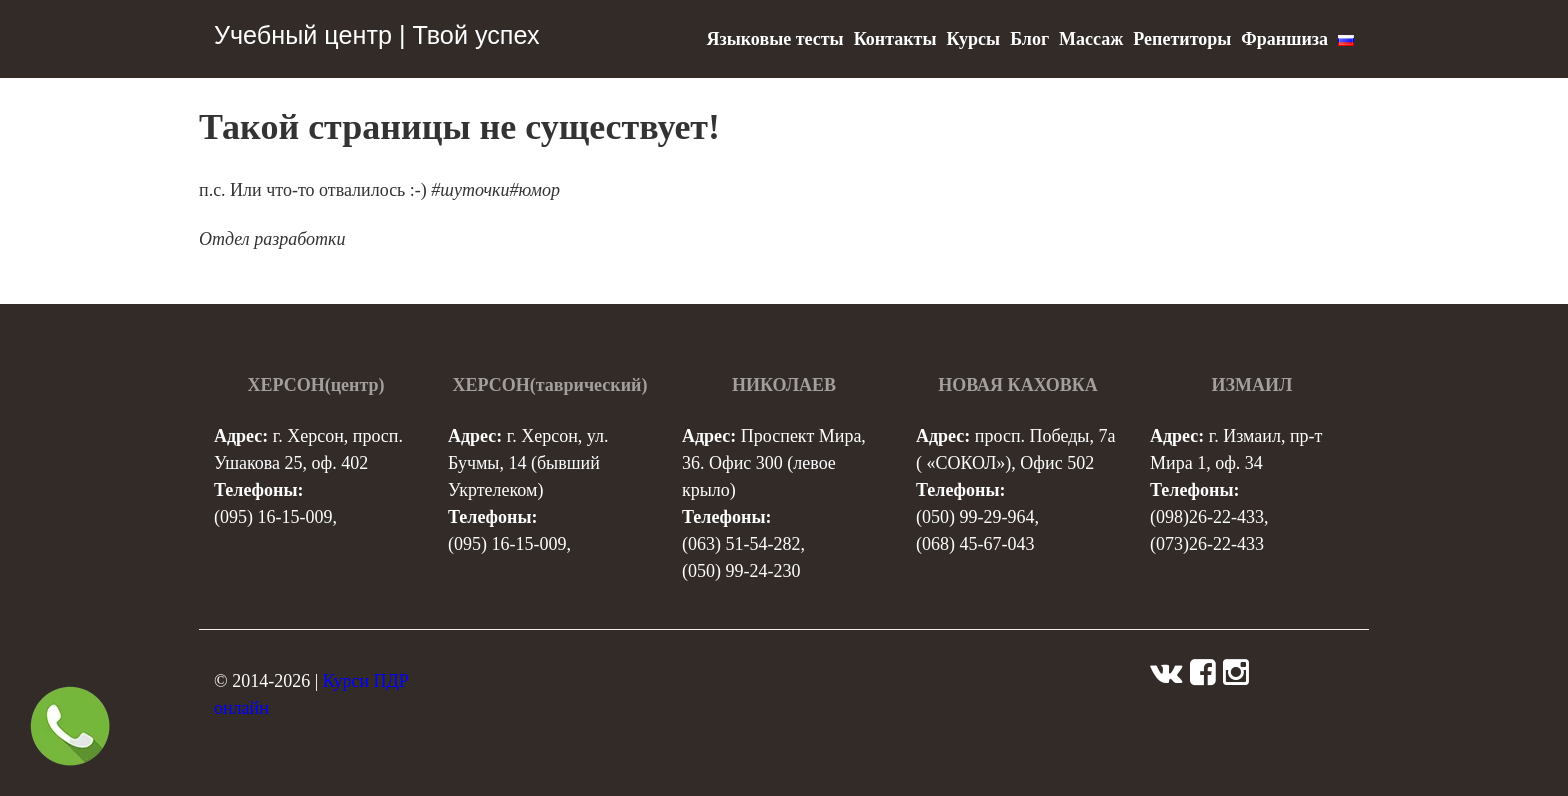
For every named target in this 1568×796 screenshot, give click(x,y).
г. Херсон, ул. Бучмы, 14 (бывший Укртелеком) (528, 463)
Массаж (1091, 39)
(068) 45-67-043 (975, 544)
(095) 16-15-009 (273, 517)
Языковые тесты (774, 39)
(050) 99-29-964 (975, 517)
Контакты (895, 39)
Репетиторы (1182, 39)
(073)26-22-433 (1207, 544)
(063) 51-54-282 (741, 544)
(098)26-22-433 (1207, 517)
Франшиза (1284, 39)
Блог (1029, 39)
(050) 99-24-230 (741, 571)
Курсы (973, 39)
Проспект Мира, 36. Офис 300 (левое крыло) (774, 463)
